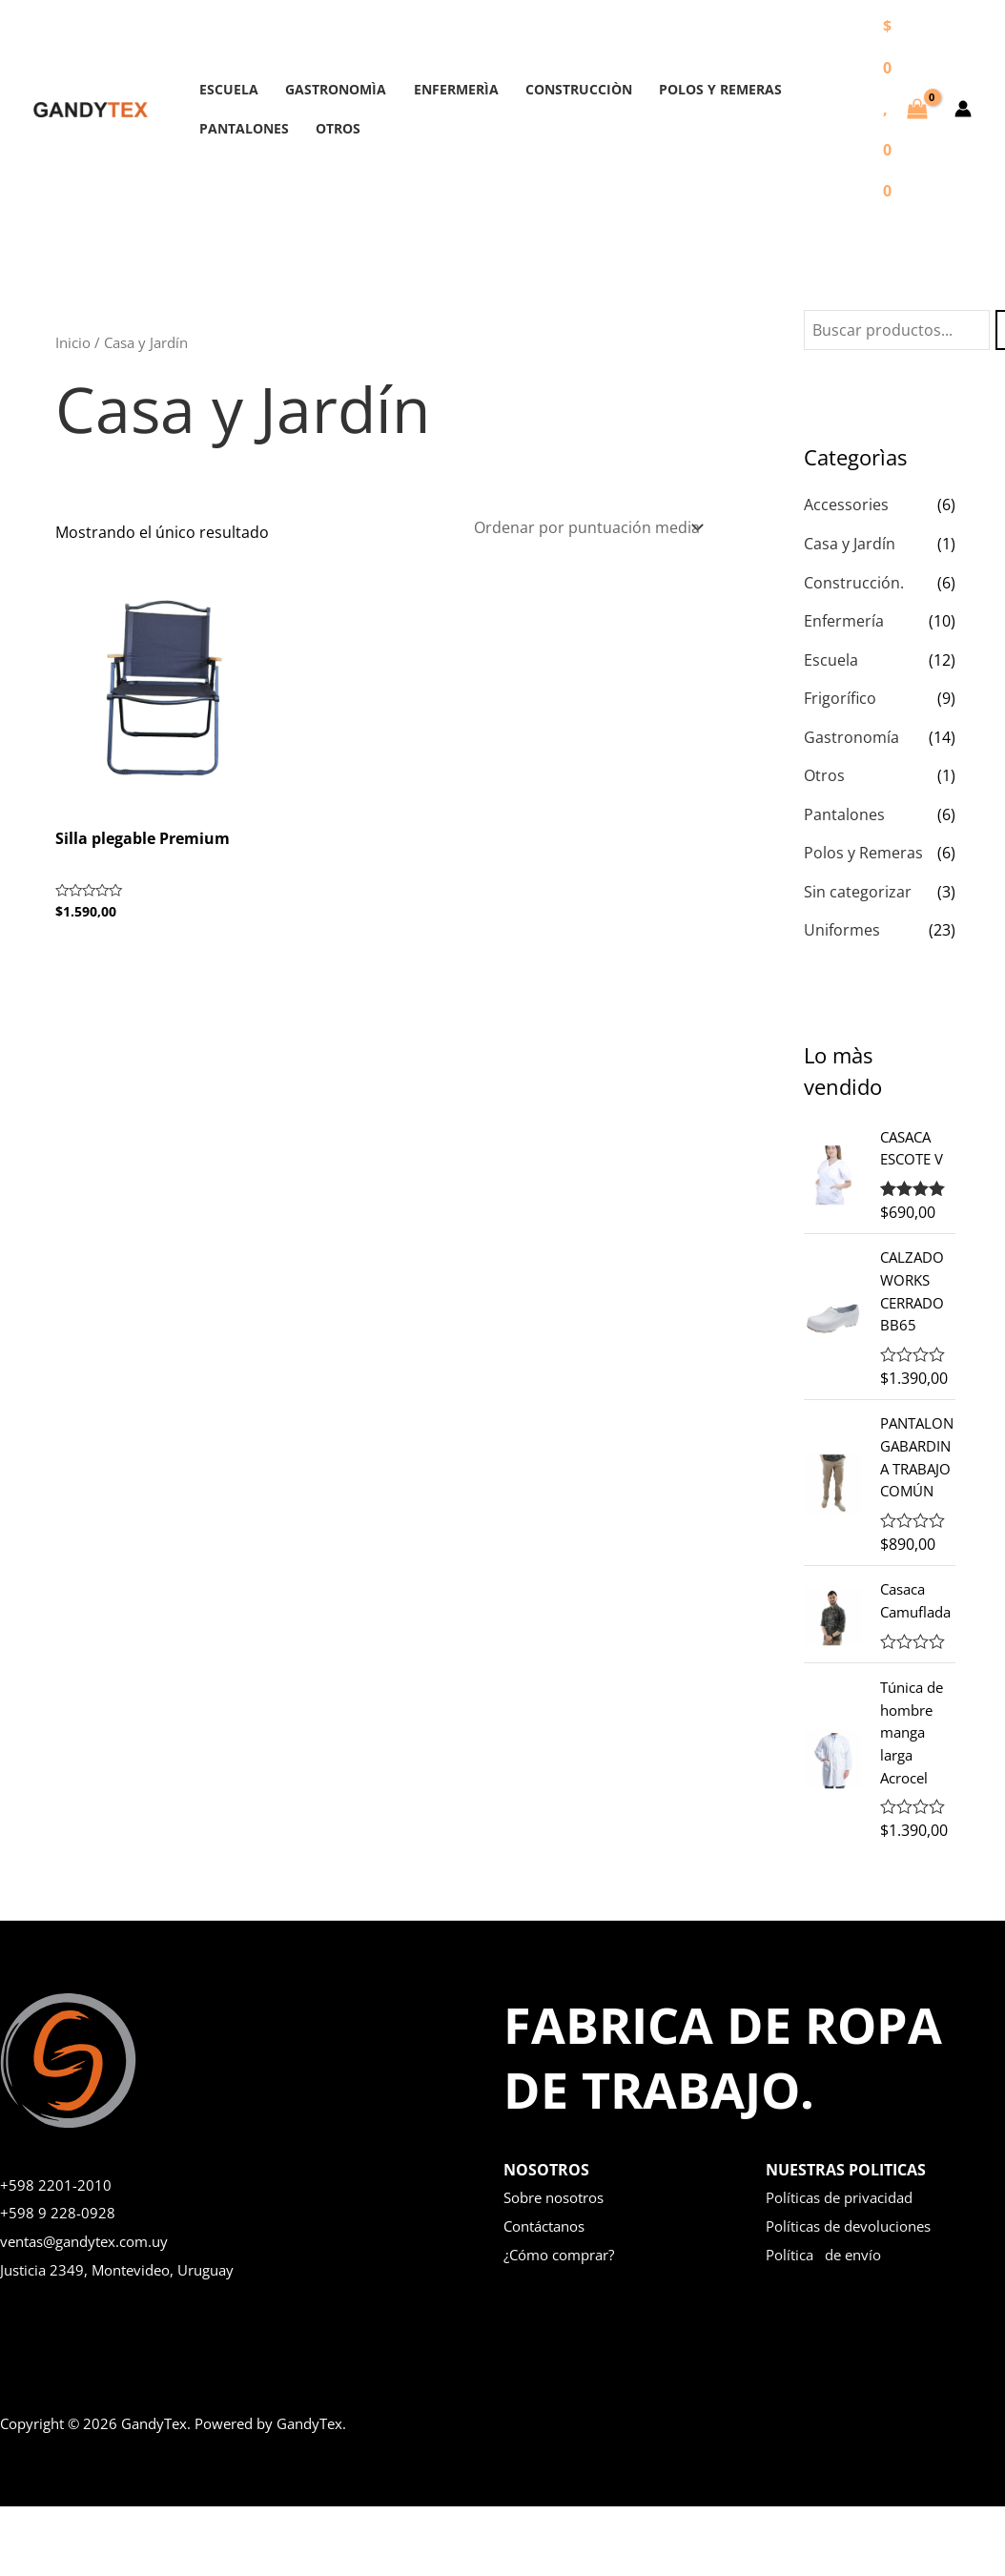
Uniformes (842, 925)
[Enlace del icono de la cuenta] (963, 108)
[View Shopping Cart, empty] (904, 109)
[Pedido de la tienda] (587, 526)
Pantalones (844, 810)
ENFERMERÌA (436, 89)
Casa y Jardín (849, 543)
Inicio (73, 342)
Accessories (846, 505)
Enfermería (844, 619)
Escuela (831, 658)
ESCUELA (225, 89)
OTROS (326, 128)
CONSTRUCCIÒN (551, 89)
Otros (824, 772)
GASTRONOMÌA (324, 89)
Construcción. (854, 581)
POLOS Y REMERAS (685, 89)
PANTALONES (240, 128)
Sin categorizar (858, 886)
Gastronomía (851, 734)
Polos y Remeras (863, 848)
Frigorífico (840, 696)
